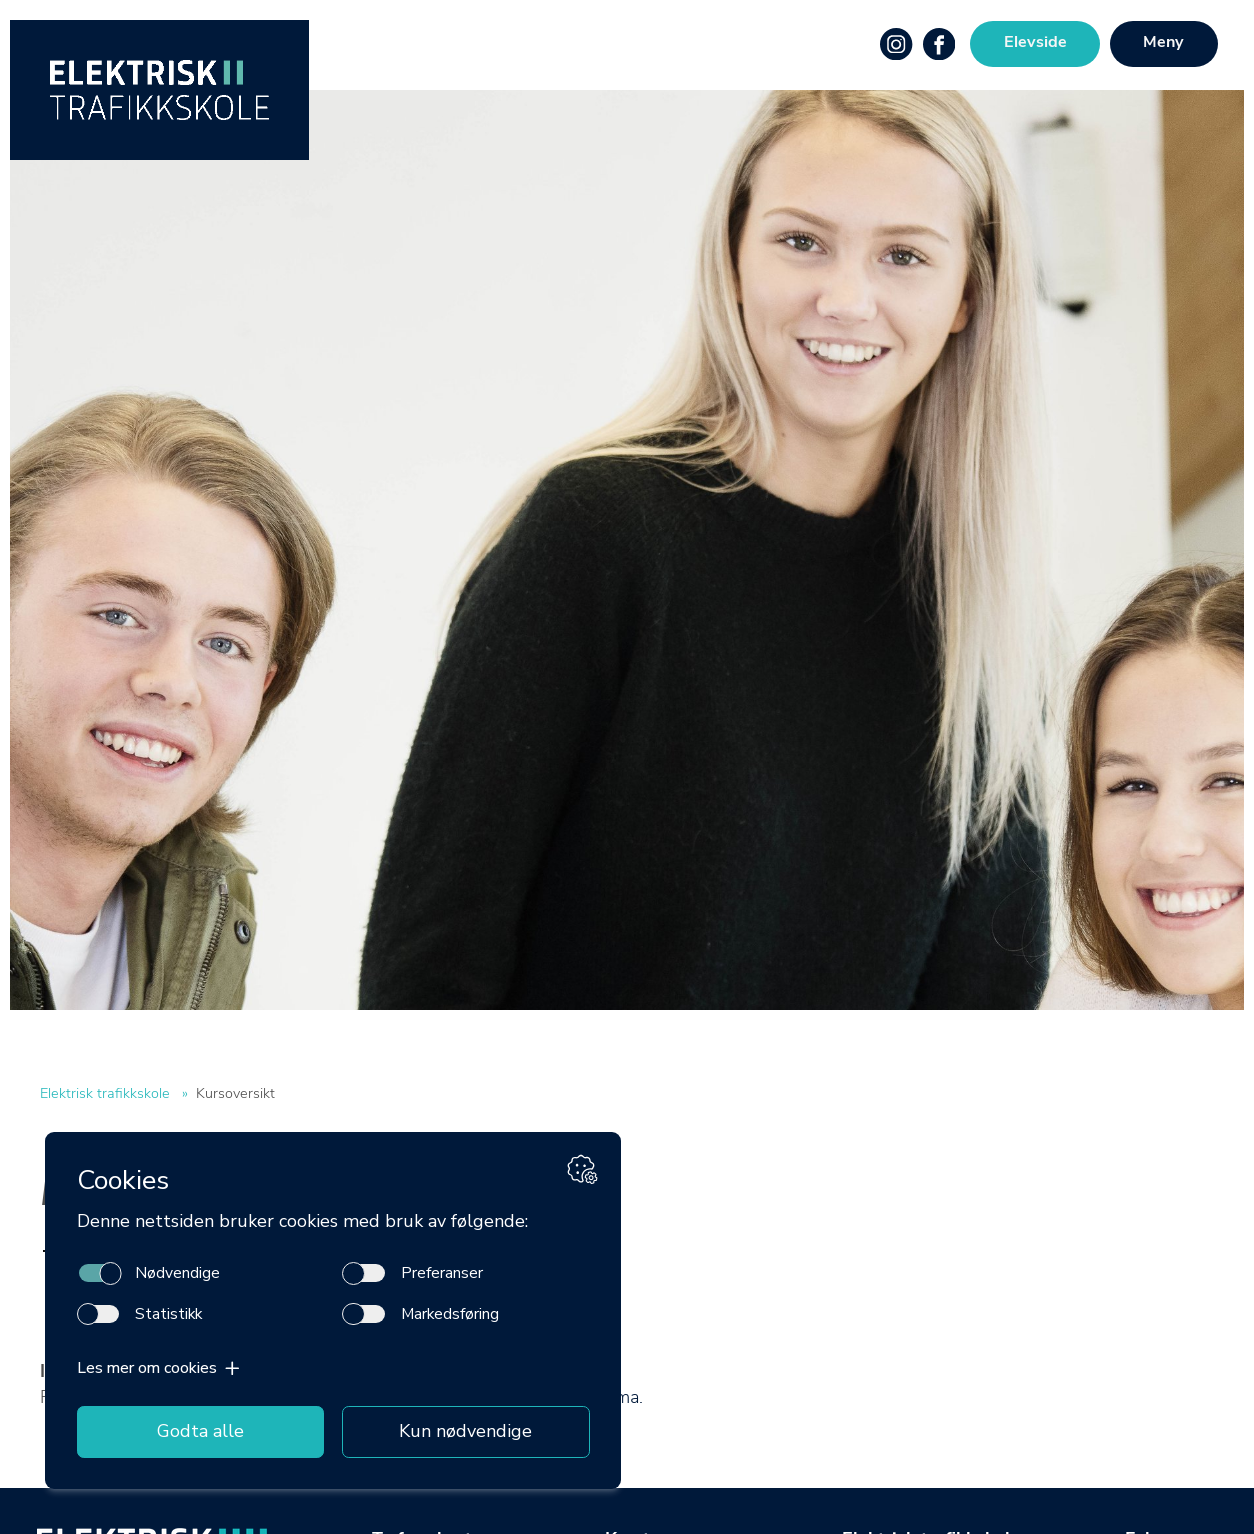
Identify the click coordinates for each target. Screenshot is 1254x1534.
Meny (1163, 43)
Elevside (1035, 43)
